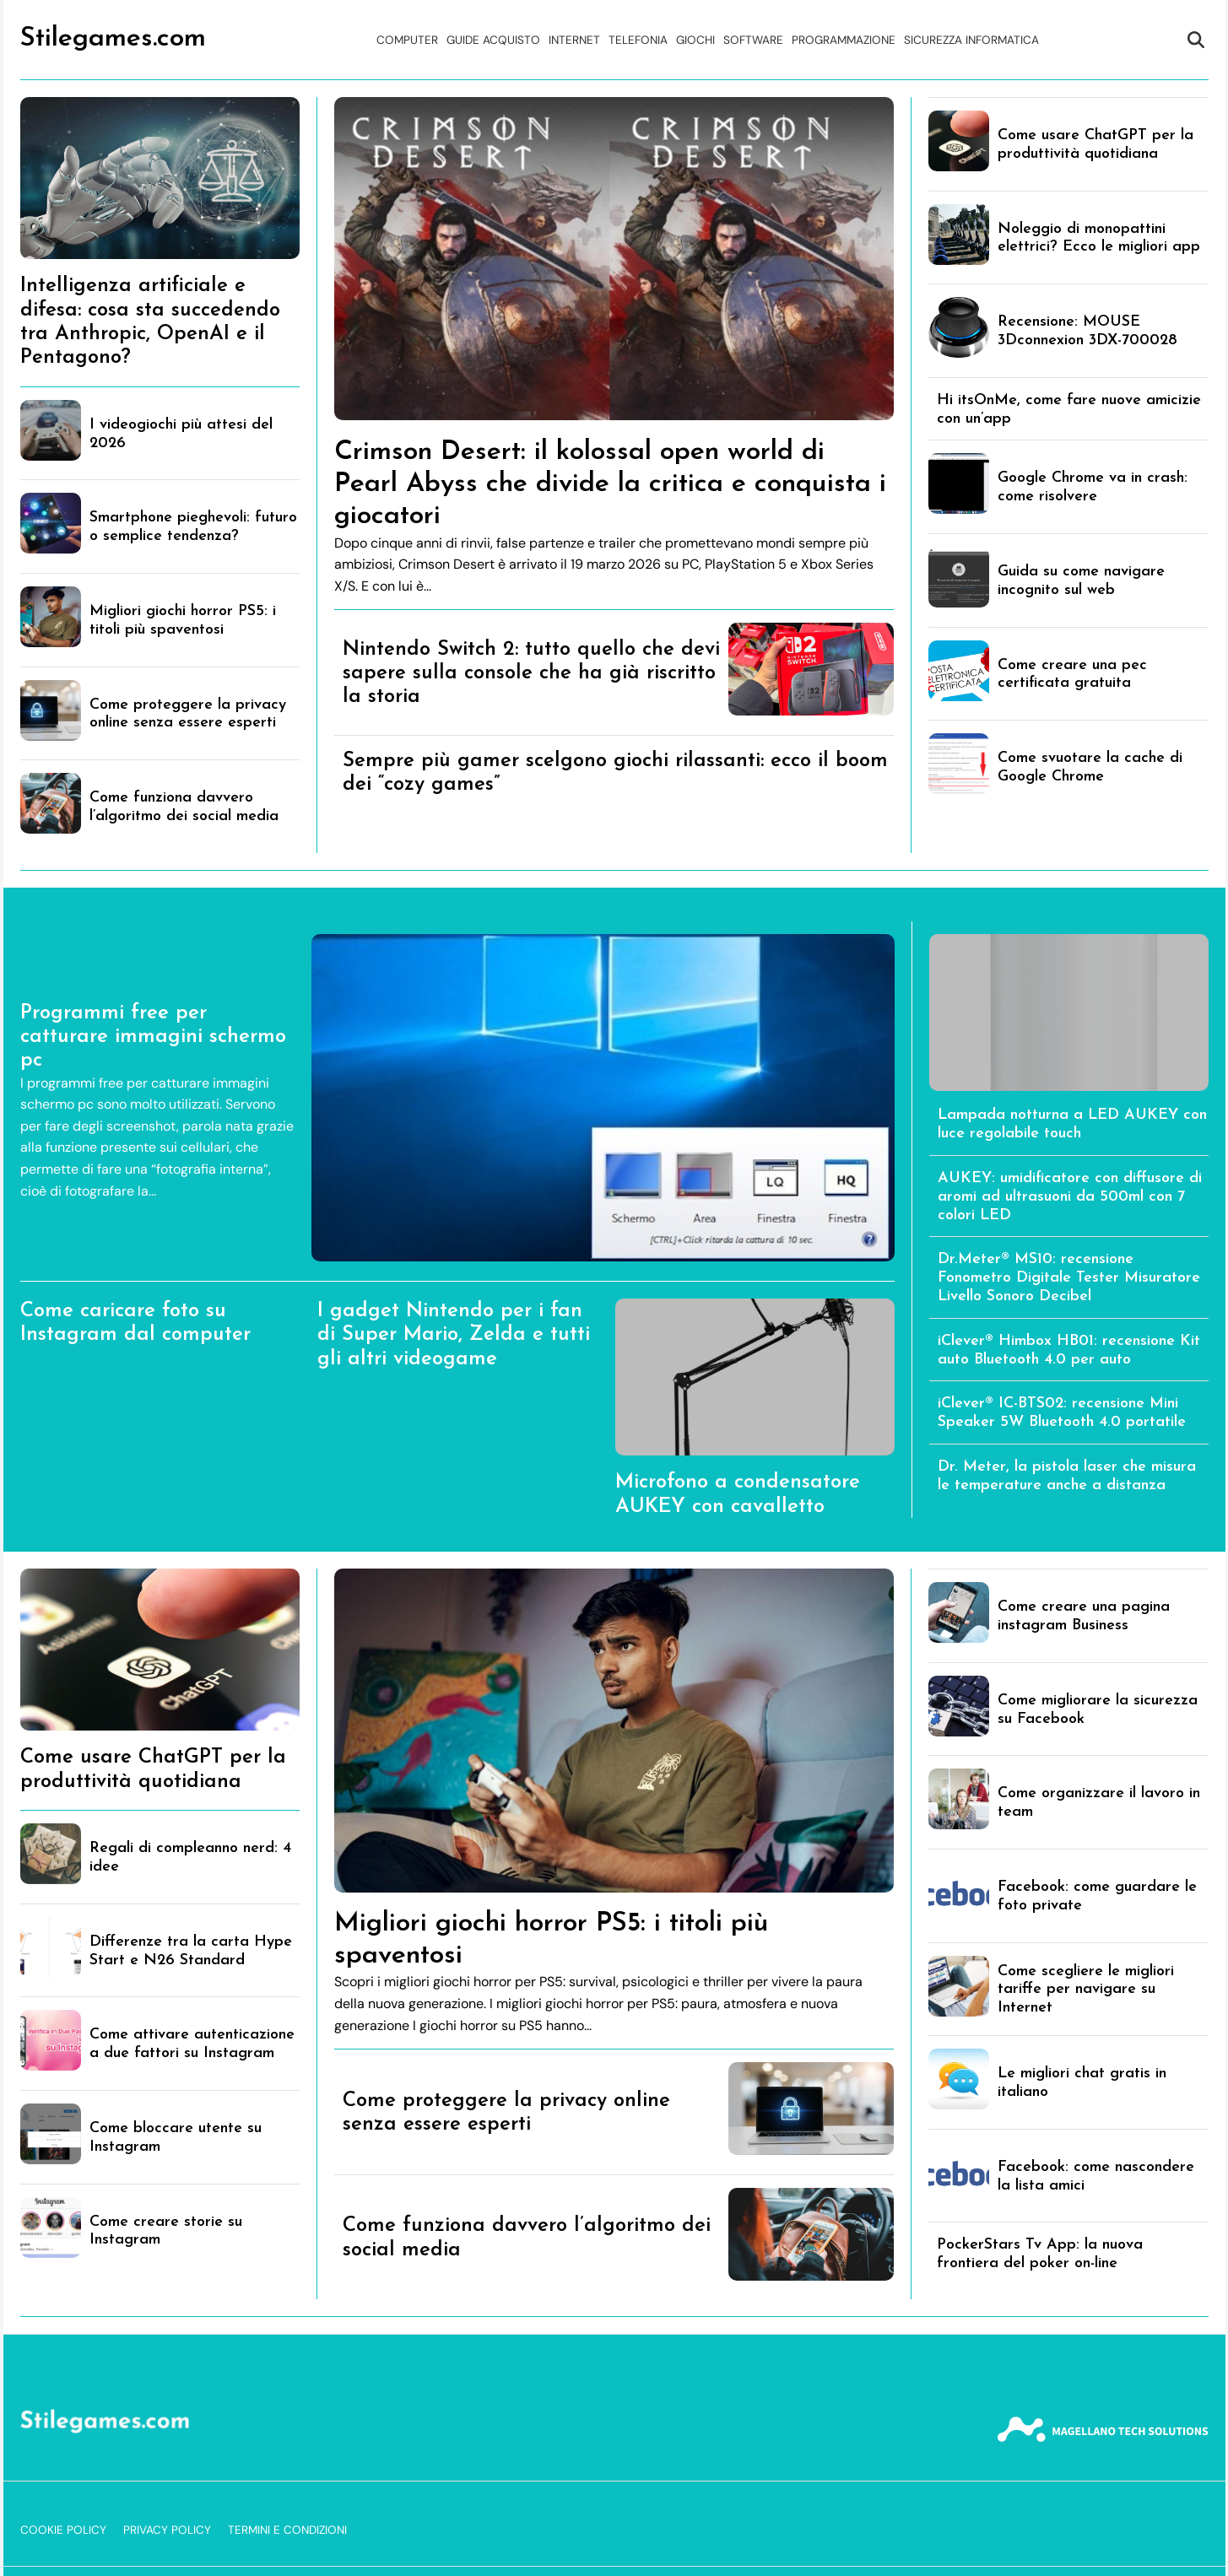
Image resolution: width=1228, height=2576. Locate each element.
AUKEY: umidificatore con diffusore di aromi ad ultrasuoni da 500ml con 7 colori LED (1070, 1196)
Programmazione (843, 40)
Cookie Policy (63, 2530)
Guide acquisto (493, 40)
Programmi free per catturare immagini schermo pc (153, 1037)
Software (753, 40)
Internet (574, 40)
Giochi (695, 40)
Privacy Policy (167, 2530)
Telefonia (638, 40)
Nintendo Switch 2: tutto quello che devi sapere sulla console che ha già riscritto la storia (531, 674)
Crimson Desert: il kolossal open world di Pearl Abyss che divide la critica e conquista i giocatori (610, 484)
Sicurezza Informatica (971, 40)
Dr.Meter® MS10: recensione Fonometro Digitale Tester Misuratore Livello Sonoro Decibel (1069, 1277)
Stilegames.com (113, 38)
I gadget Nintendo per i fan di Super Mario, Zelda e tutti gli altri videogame (453, 1335)
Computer (407, 40)
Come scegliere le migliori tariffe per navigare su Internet (1086, 1990)
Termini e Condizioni (287, 2530)
